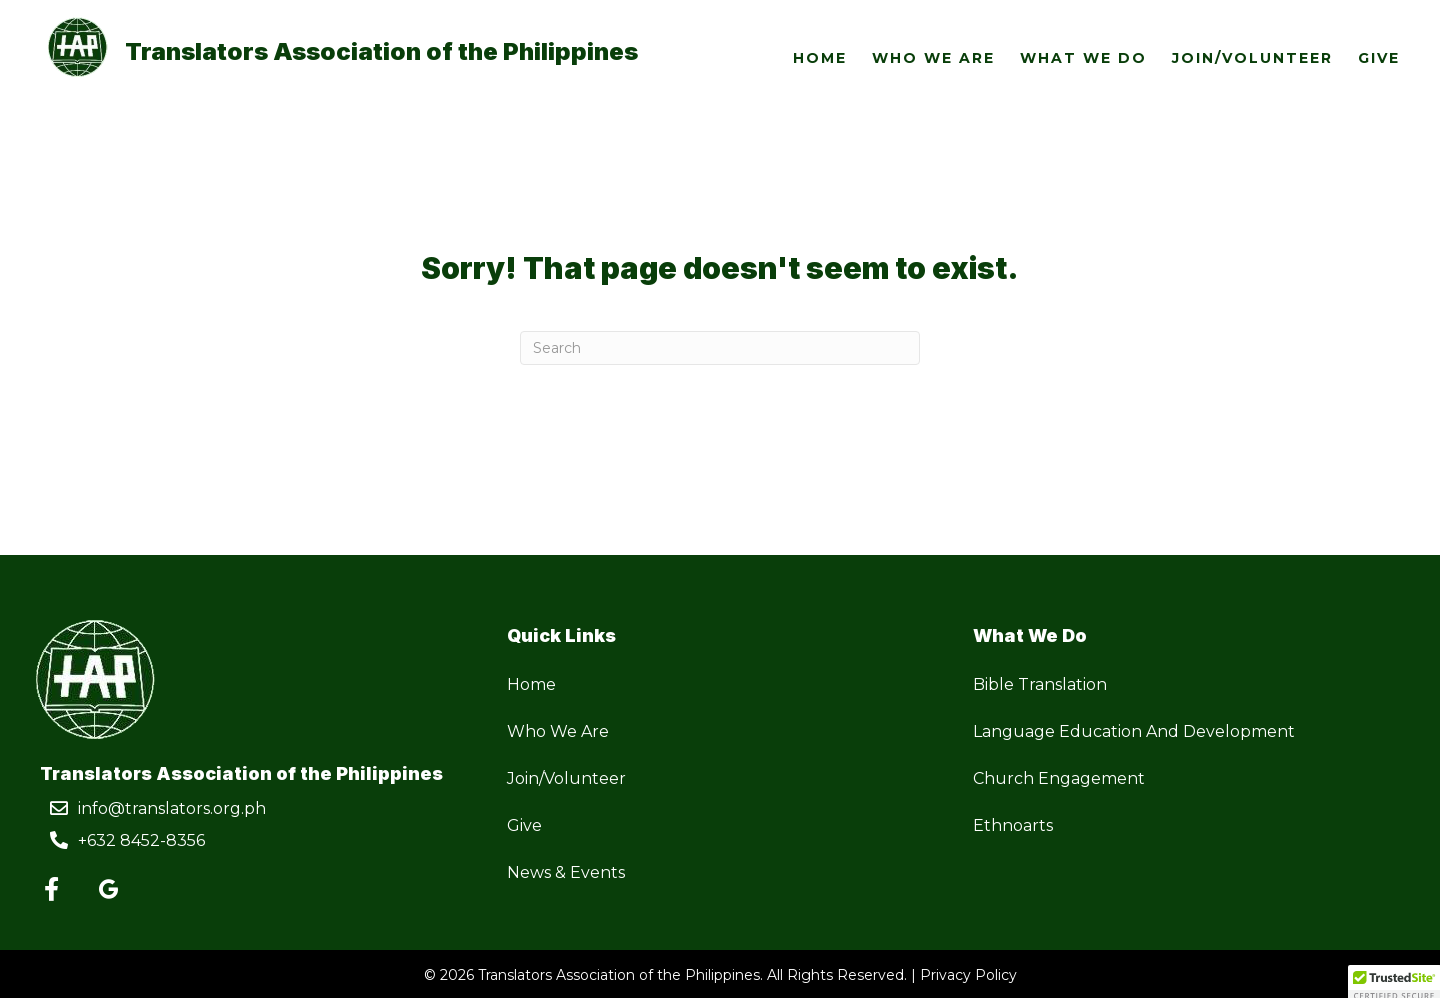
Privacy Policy (968, 975)
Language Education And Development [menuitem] (1134, 731)
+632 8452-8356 (141, 840)
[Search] (720, 348)
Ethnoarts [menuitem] (1013, 825)
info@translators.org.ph (172, 808)
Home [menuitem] (531, 684)
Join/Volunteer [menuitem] (566, 778)
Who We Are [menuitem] (558, 731)
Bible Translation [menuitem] (1040, 684)
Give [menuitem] (524, 825)
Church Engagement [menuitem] (1059, 778)
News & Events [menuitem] (566, 872)
